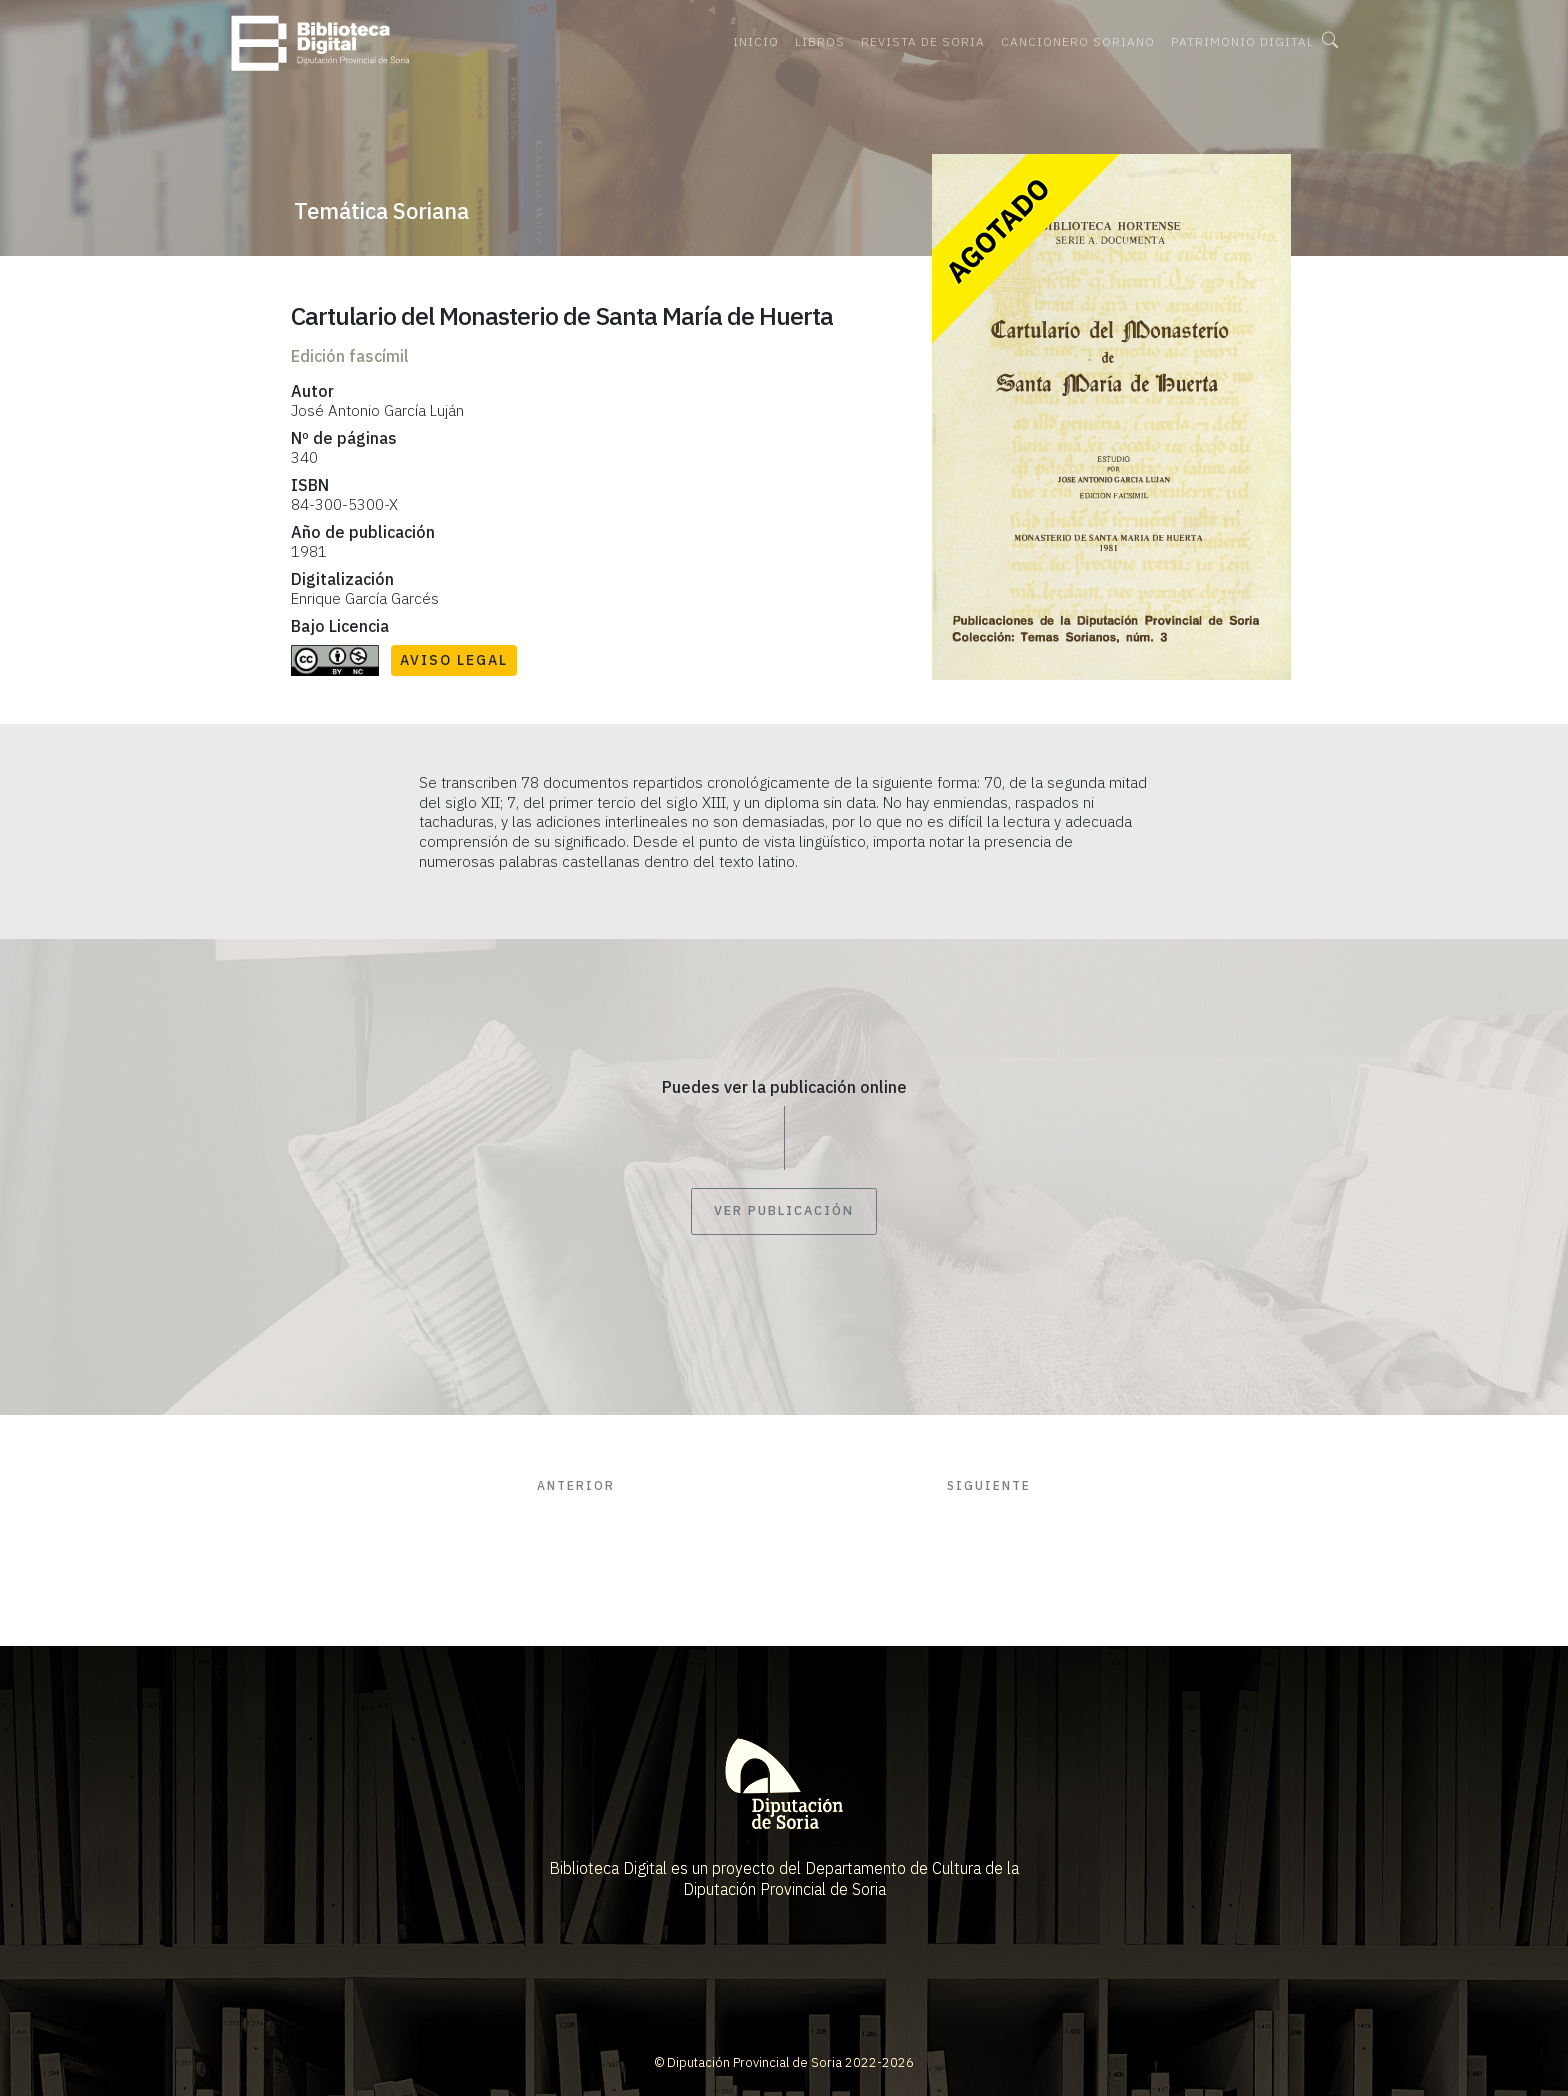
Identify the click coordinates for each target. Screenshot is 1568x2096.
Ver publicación (784, 1211)
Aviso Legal (454, 660)
